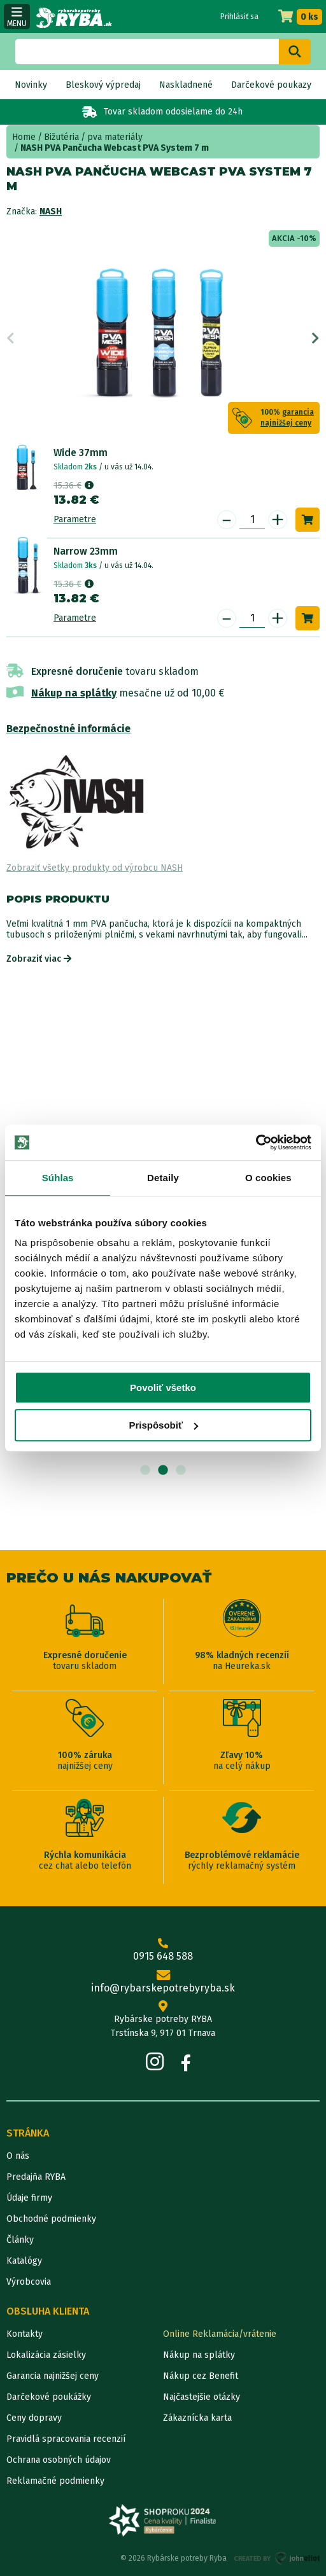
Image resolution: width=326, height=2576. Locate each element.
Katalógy (24, 2260)
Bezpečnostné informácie (68, 729)
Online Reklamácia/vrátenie (219, 2334)
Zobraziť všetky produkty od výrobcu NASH (94, 867)
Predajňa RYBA (36, 2176)
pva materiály (115, 137)
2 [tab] (163, 1470)
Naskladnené (186, 85)
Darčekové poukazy (271, 85)
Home (24, 137)
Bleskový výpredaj (103, 85)
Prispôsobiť (163, 1425)
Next (315, 338)
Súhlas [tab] (58, 1177)
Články (20, 2239)
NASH (50, 211)
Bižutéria (61, 137)
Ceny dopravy (34, 2418)
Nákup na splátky (74, 693)
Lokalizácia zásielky (46, 2355)
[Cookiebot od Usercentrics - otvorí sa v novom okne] (255, 1142)
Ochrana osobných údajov (58, 2460)
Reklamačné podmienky (55, 2481)
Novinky (31, 85)
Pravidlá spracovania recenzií (65, 2439)
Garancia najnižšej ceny (52, 2376)
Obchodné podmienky (51, 2218)
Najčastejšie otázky (201, 2397)
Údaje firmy (29, 2197)
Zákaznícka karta (197, 2418)
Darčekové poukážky (48, 2397)
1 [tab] (145, 1470)
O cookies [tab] (268, 1177)
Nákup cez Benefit (200, 2376)
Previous (10, 338)
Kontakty (24, 2334)
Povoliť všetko (163, 1387)
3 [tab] (181, 1470)
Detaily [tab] (163, 1177)
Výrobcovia (28, 2281)
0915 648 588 (163, 1950)
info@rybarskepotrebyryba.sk (163, 1982)
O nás (17, 2155)
